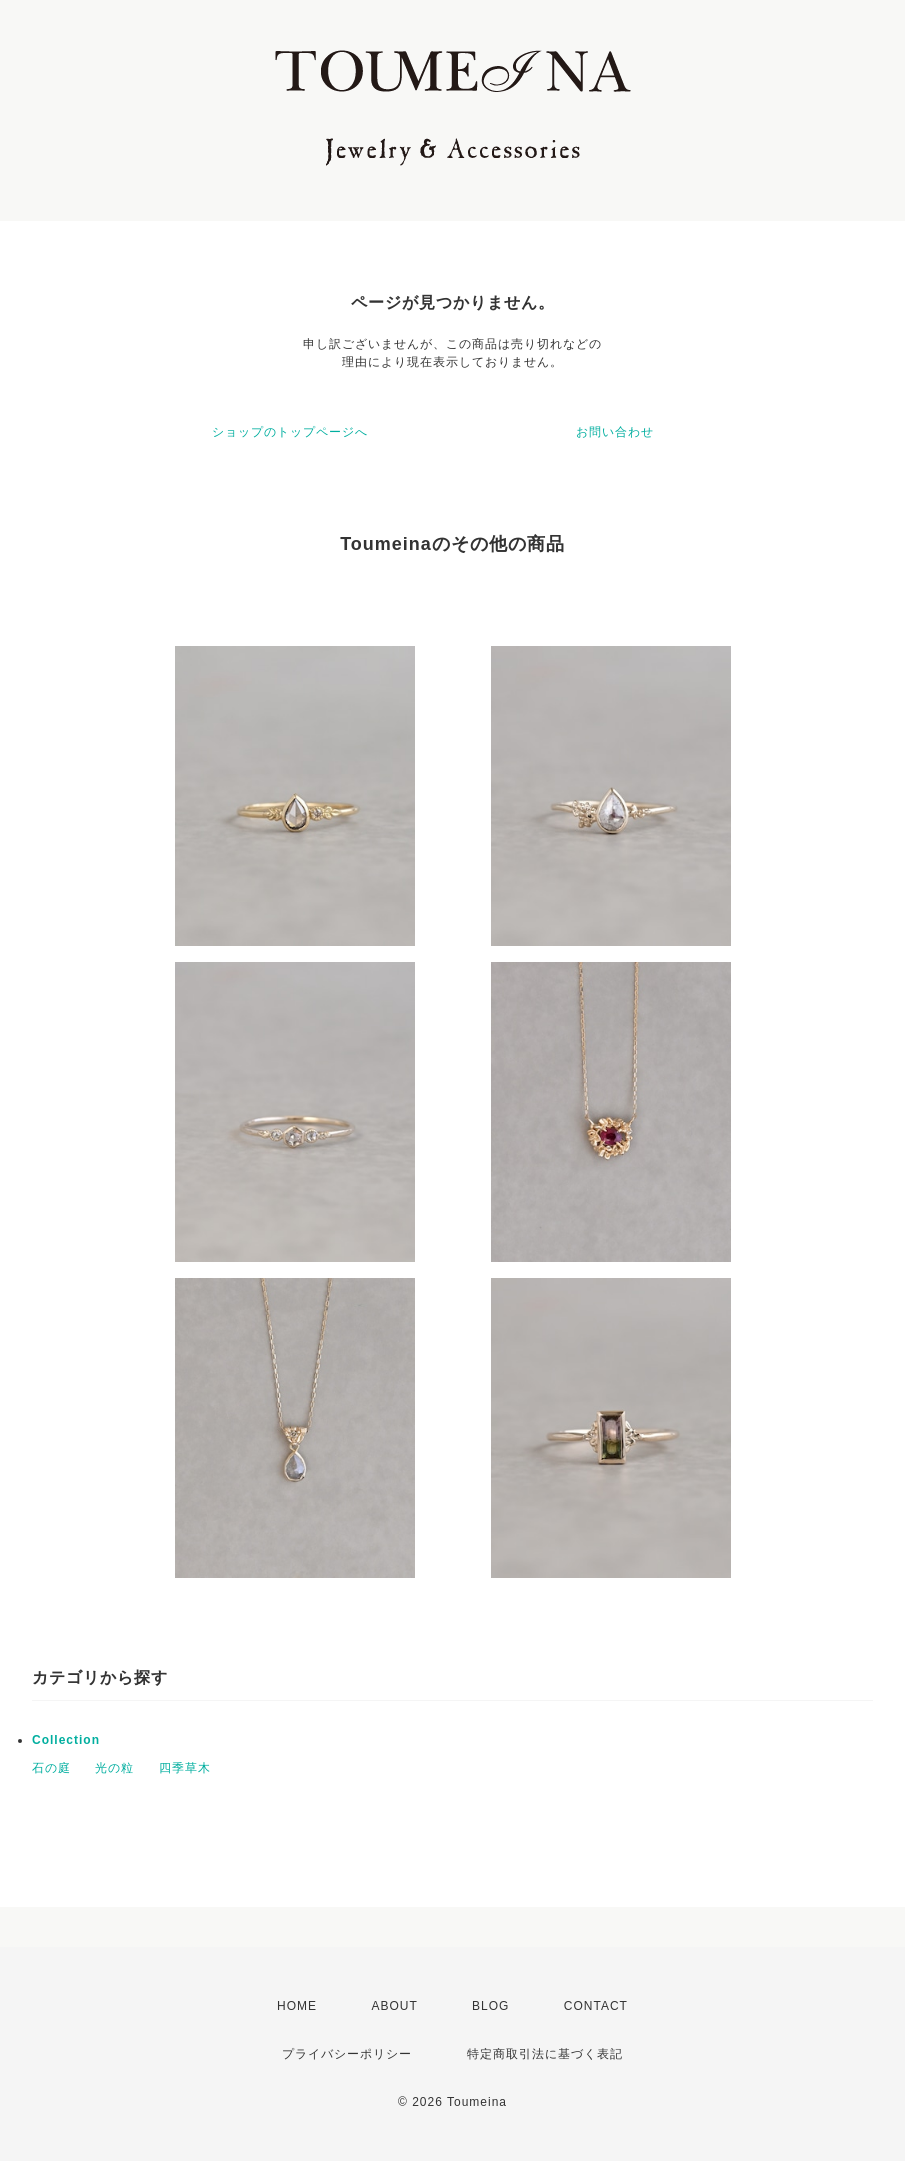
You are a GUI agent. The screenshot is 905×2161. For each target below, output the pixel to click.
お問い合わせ (615, 432)
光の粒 (114, 1768)
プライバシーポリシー (347, 2054)
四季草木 (185, 1768)
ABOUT (394, 2006)
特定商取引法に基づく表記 (545, 2054)
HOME (297, 2006)
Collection (66, 1740)
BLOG (490, 2006)
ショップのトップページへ (290, 432)
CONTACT (596, 2006)
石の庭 (51, 1768)
